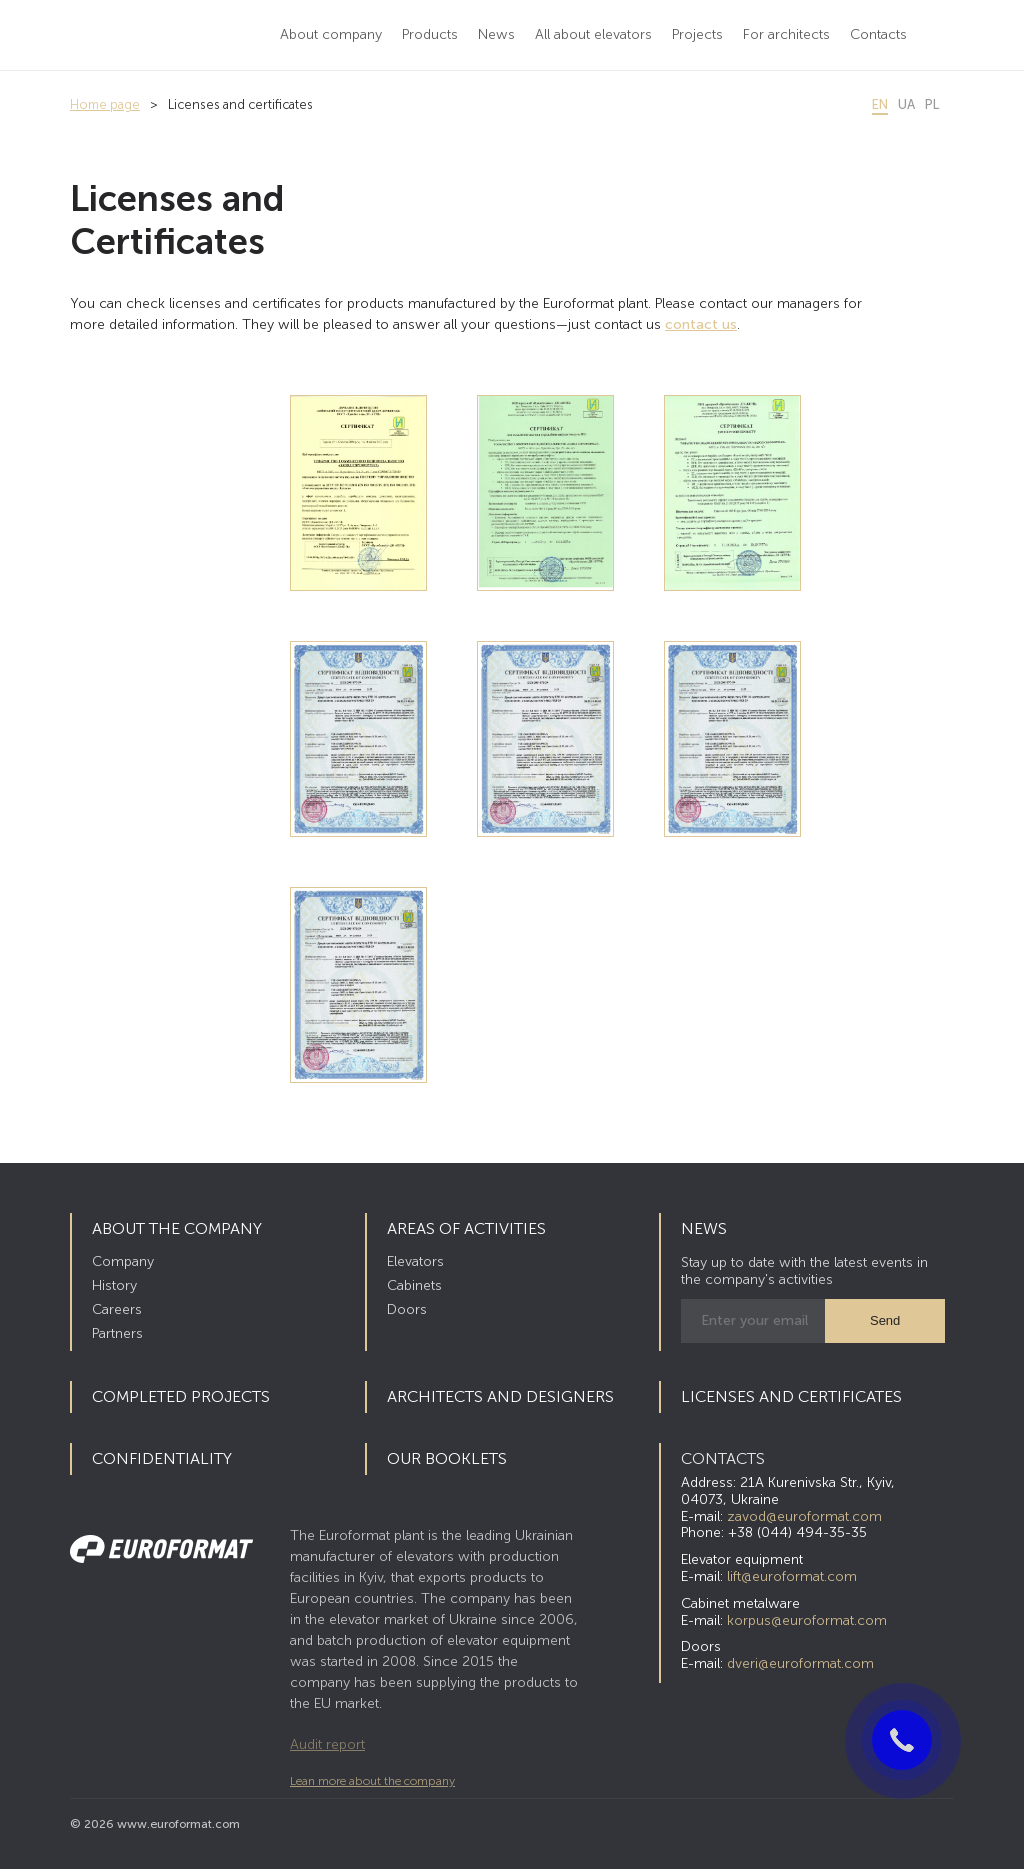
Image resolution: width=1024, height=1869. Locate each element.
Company (123, 1261)
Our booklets (447, 1458)
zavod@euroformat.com (804, 1516)
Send (885, 1320)
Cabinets (414, 1285)
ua (906, 104)
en (880, 104)
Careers (117, 1309)
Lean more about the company (372, 1781)
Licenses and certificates (791, 1396)
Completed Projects (181, 1396)
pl (932, 104)
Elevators (415, 1261)
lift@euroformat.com (792, 1576)
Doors (407, 1309)
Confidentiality (162, 1458)
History (114, 1285)
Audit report (327, 1744)
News (704, 1228)
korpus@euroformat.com (807, 1620)
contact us (701, 324)
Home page (105, 104)
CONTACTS (723, 1458)
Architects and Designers (500, 1396)
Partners (117, 1333)
